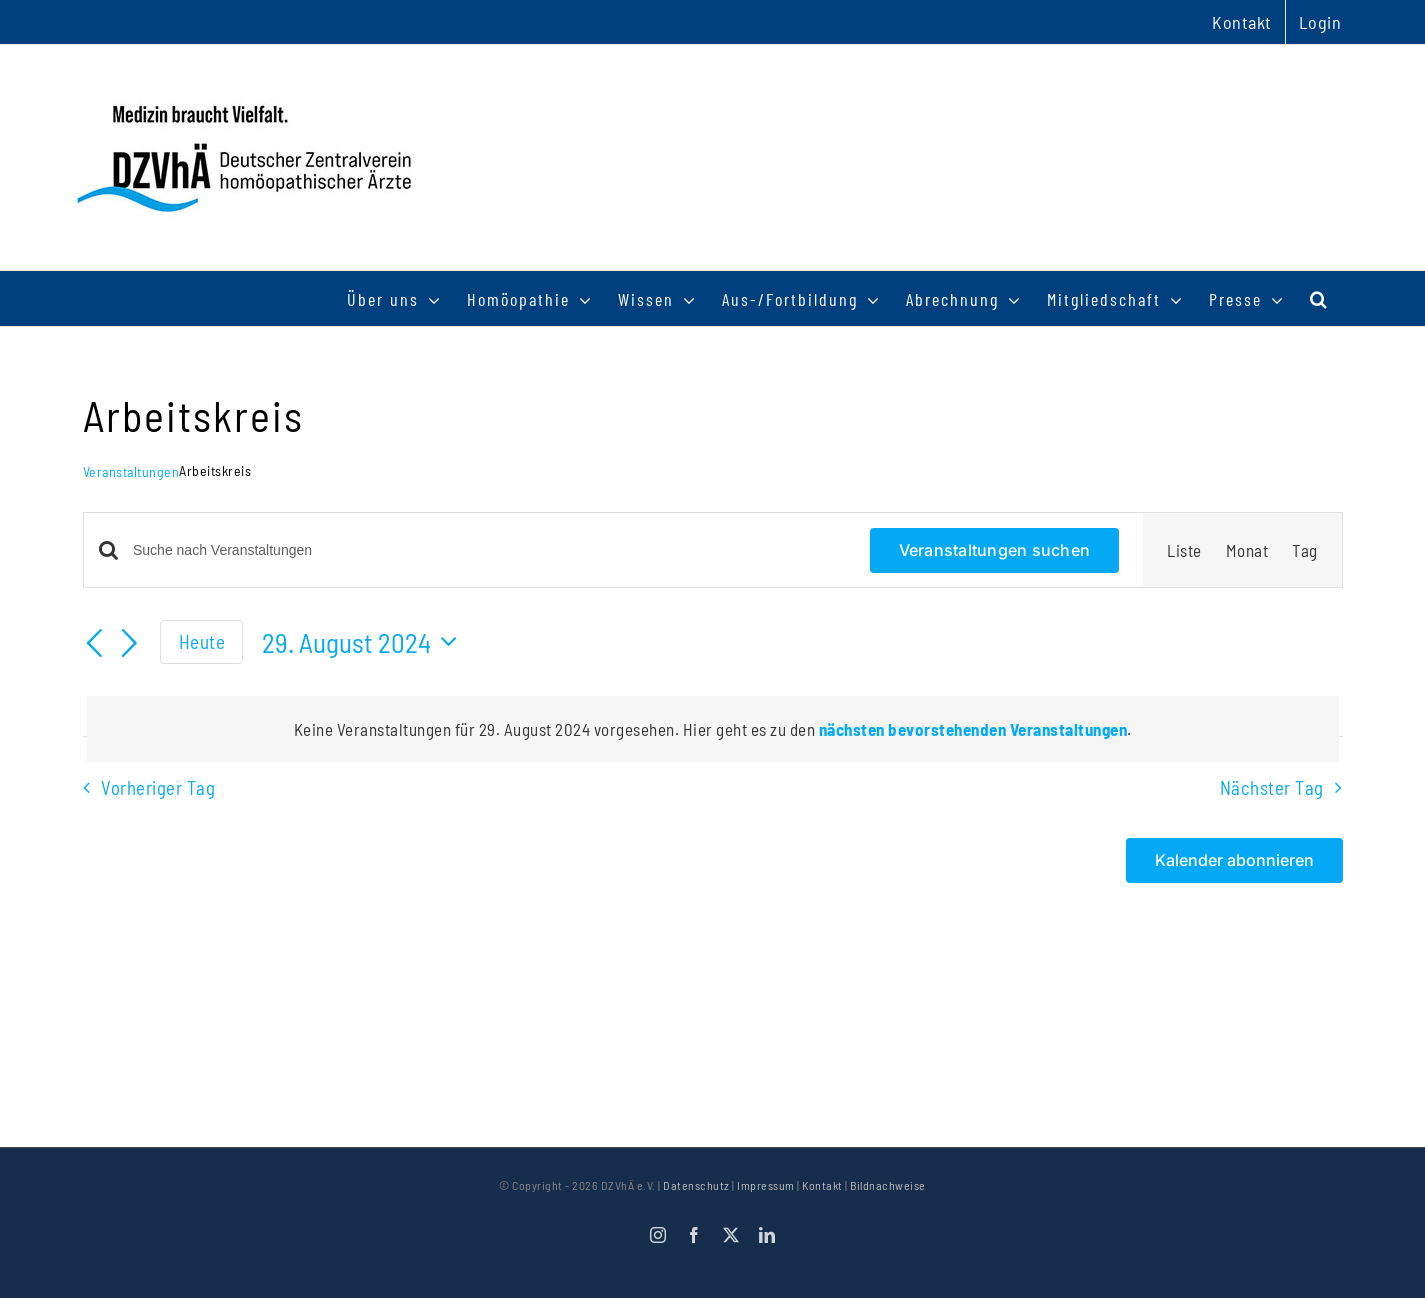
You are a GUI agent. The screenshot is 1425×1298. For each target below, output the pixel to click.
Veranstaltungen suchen (994, 550)
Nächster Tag (1272, 787)
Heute (202, 641)
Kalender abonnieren (1234, 860)
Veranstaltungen (131, 471)
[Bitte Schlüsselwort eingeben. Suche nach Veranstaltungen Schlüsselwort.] (489, 550)
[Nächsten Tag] (129, 645)
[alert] (713, 729)
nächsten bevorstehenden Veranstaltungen (973, 729)
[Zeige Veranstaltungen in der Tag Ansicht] (1305, 550)
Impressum (766, 1185)
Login (1320, 22)
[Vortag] (95, 645)
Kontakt (822, 1185)
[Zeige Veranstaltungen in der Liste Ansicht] (1184, 550)
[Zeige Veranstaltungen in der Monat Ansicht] (1247, 550)
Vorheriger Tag (158, 787)
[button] (1319, 298)
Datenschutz (696, 1185)
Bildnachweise (888, 1185)
